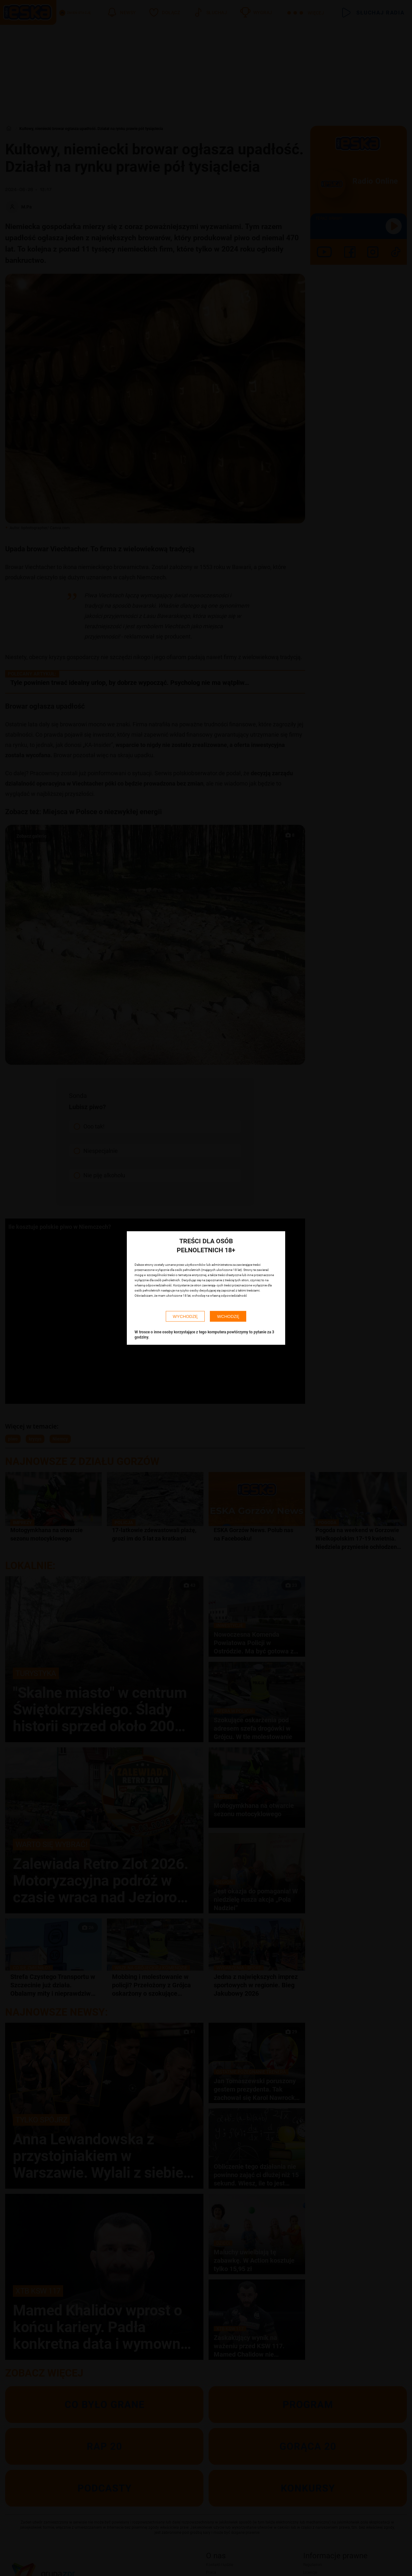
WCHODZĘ (228, 1316)
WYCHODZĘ (185, 1316)
